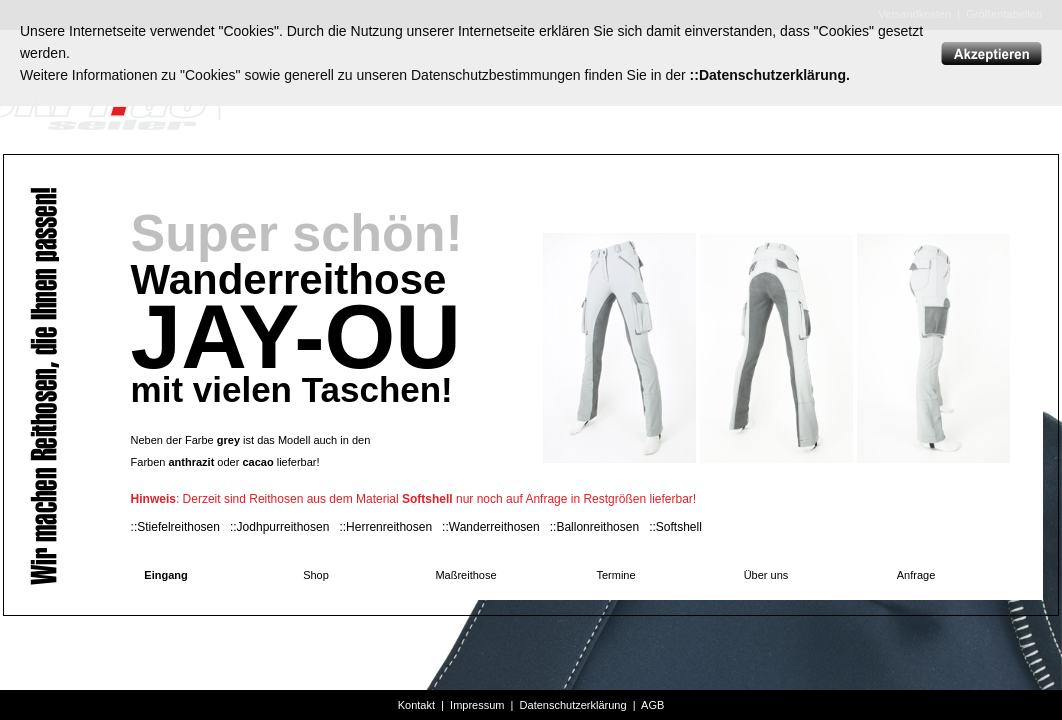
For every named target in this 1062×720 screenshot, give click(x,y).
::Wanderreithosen (491, 527)
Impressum (477, 705)
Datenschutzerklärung (573, 705)
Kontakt (416, 705)
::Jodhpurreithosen (279, 527)
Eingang (165, 575)
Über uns (766, 575)
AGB (652, 705)
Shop (316, 575)
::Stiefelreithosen (175, 527)
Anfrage (916, 575)
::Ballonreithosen (594, 527)
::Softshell (675, 527)
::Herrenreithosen (385, 527)
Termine (615, 575)
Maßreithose (465, 575)
